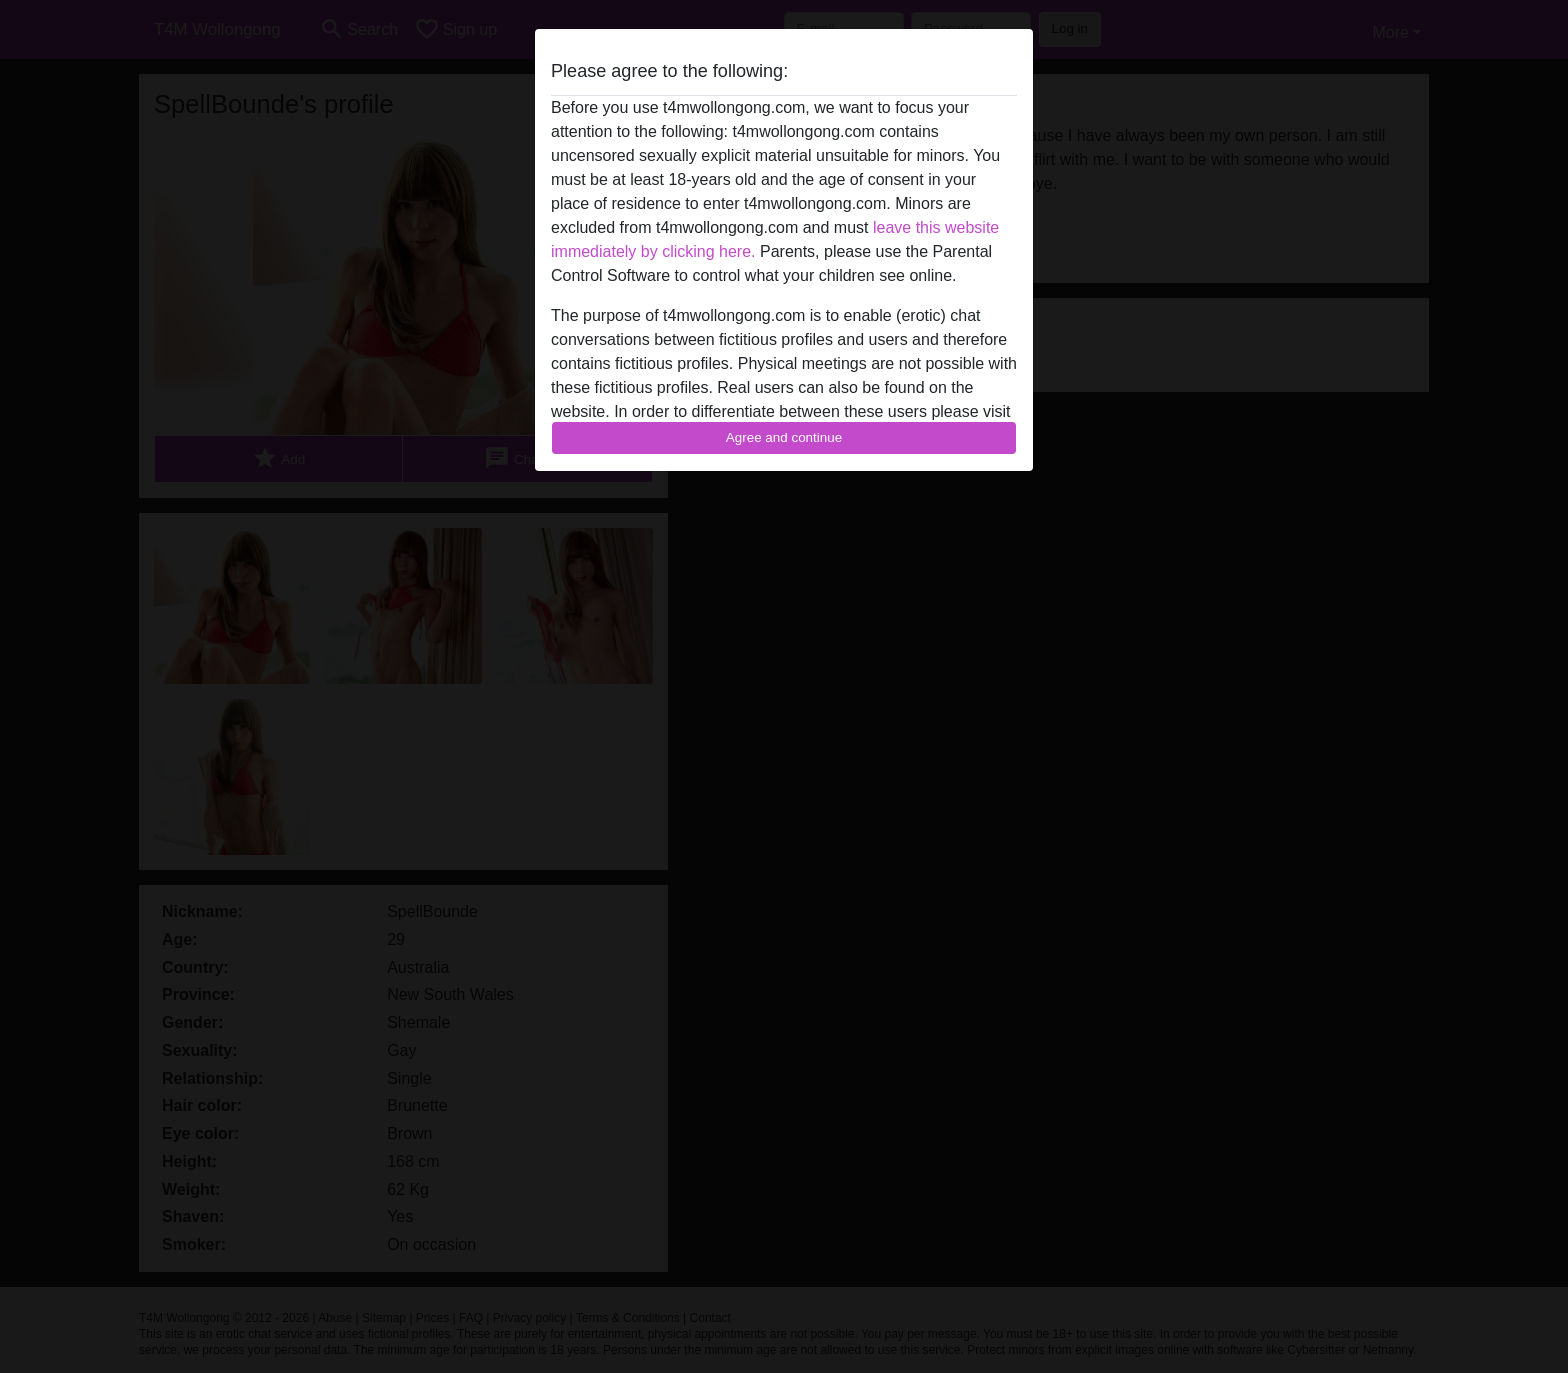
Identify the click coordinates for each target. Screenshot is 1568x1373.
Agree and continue (784, 437)
